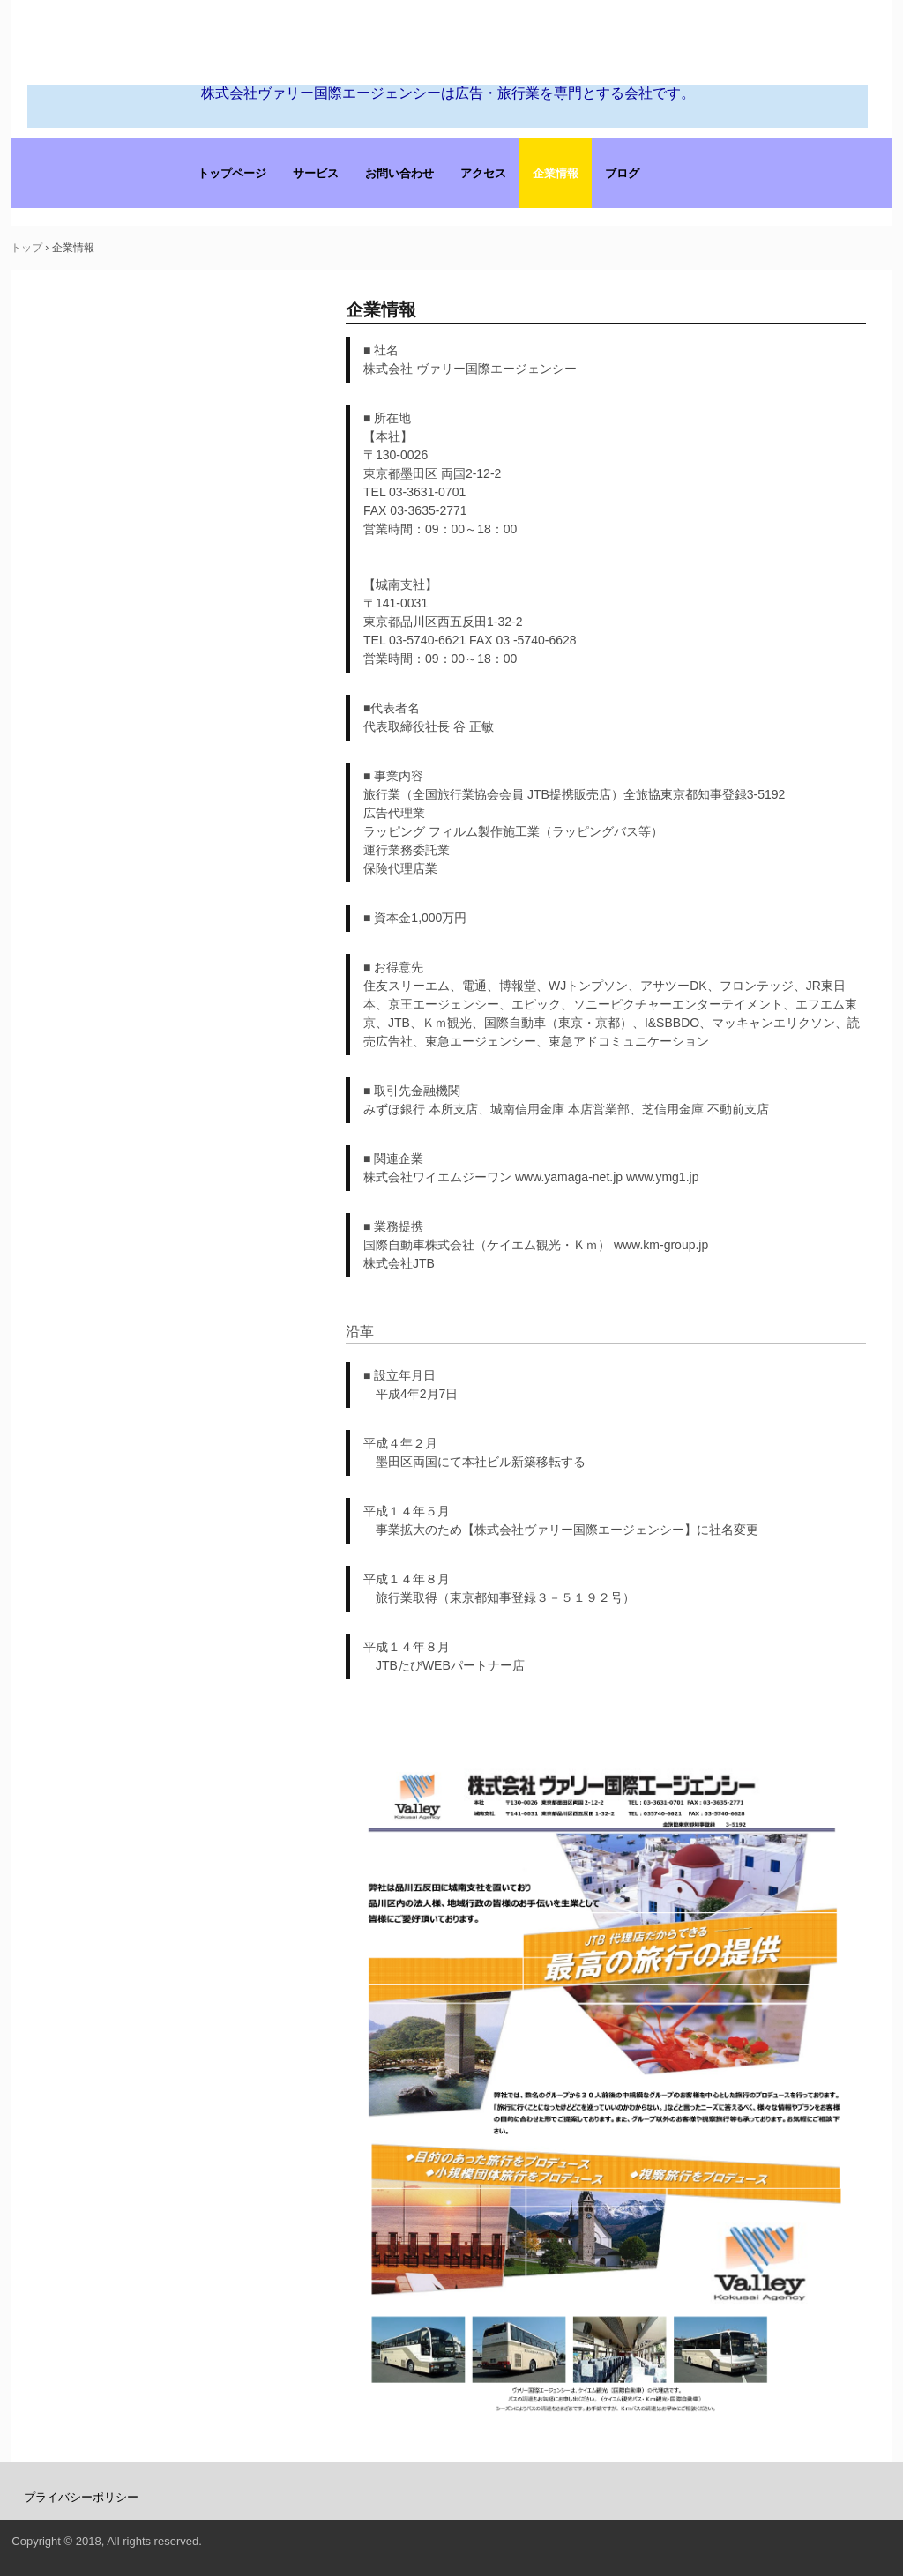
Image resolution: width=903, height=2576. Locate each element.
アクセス (483, 173)
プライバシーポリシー (81, 2497)
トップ (26, 248)
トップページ (232, 173)
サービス (316, 173)
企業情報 (555, 173)
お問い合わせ (399, 173)
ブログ (622, 173)
